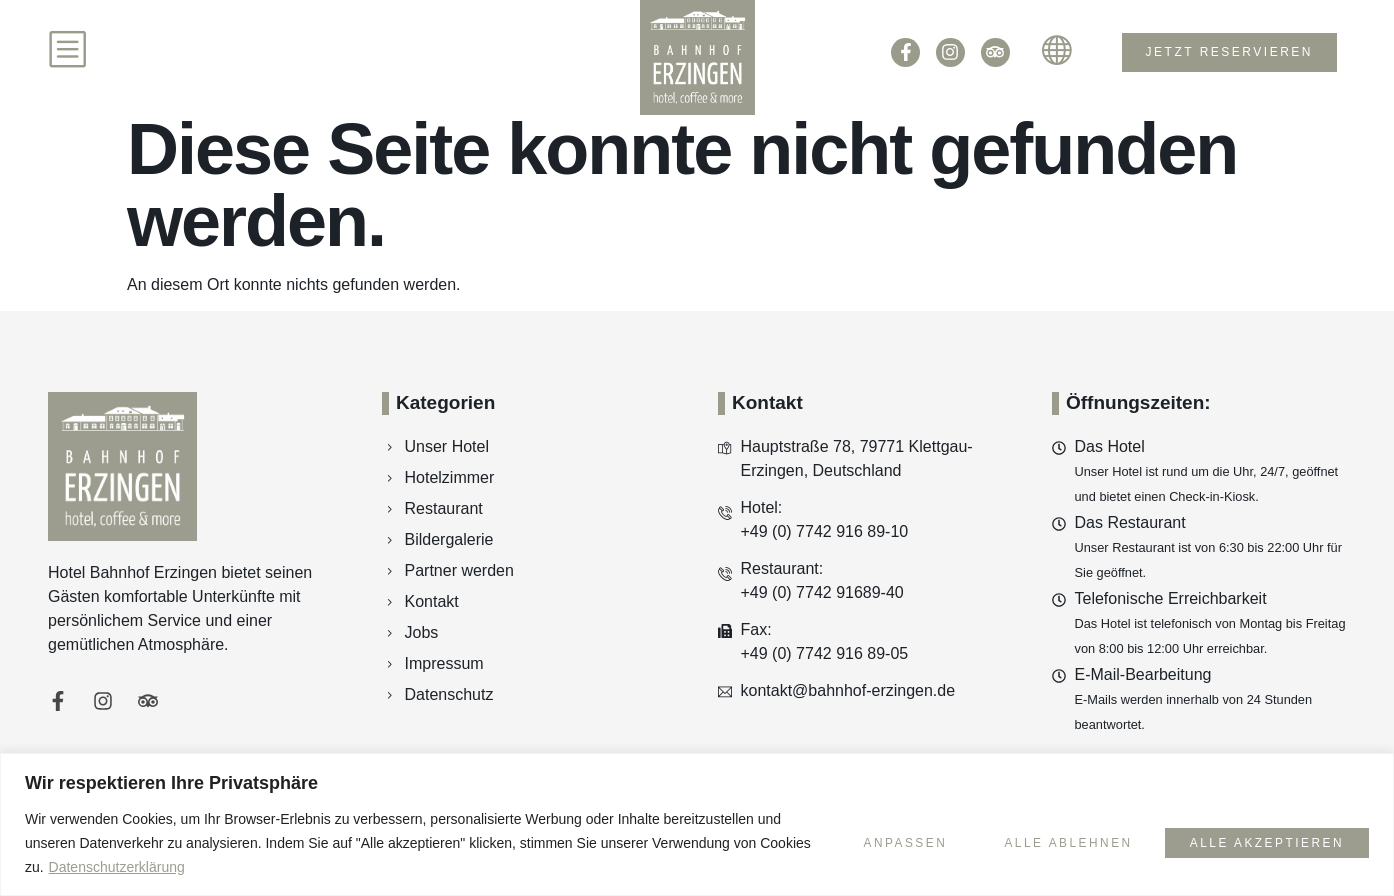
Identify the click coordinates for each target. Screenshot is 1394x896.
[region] (697, 824)
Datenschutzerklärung (171, 867)
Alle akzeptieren (1264, 842)
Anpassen (891, 842)
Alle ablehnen (1059, 842)
